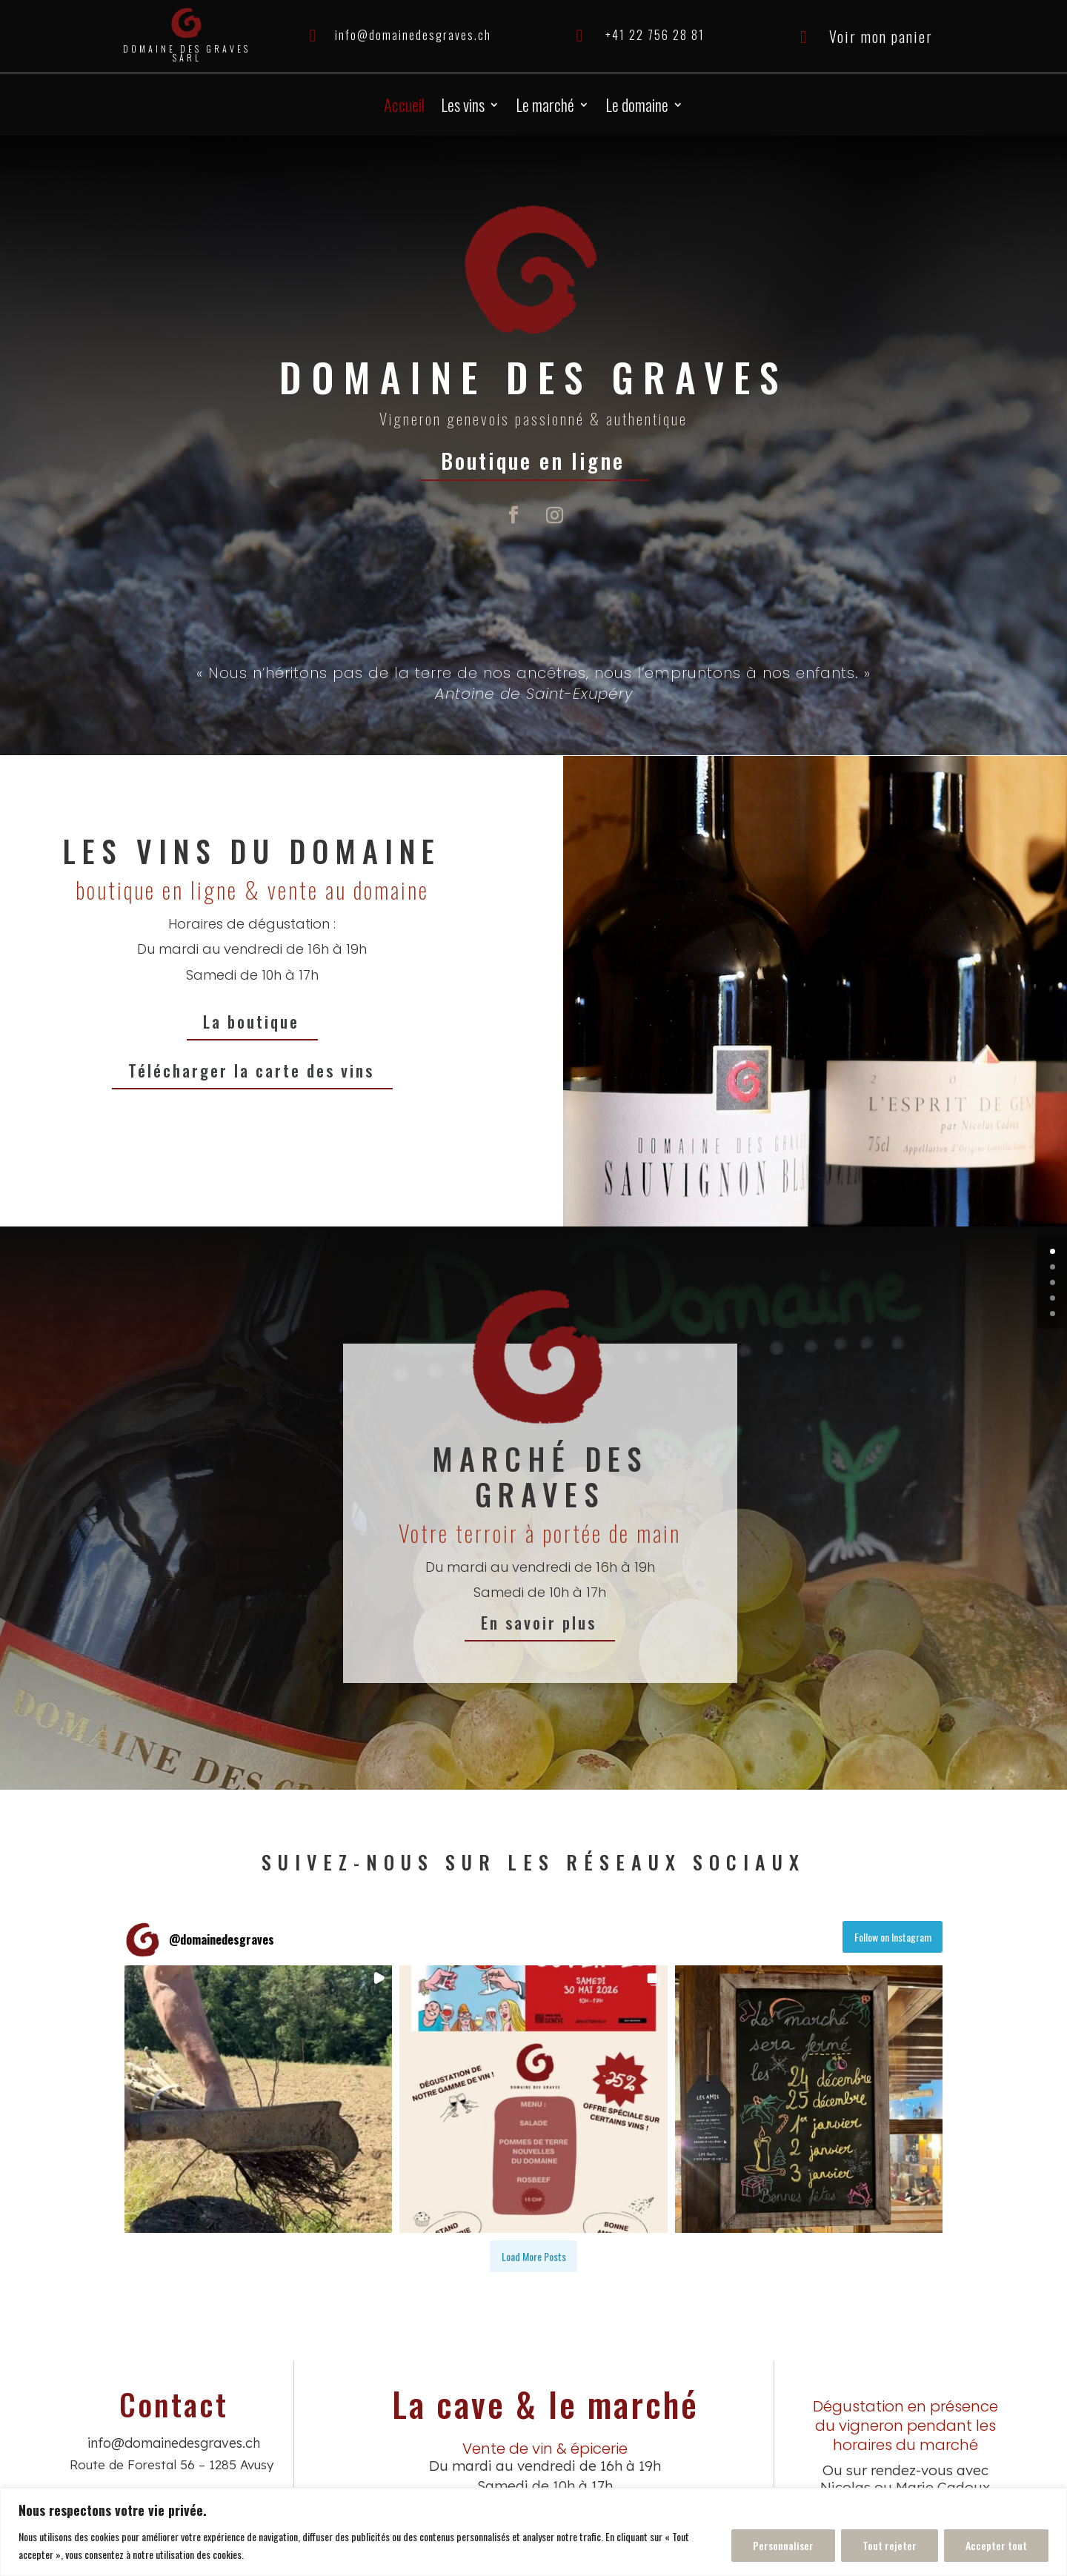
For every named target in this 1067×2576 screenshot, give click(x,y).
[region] (533, 2532)
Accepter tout (996, 2545)
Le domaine (636, 107)
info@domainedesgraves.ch (413, 35)
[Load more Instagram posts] (533, 2256)
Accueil (404, 107)
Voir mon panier (881, 36)
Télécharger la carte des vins (252, 1070)
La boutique (252, 1021)
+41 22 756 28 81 (655, 35)
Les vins (463, 107)
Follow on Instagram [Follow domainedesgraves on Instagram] (892, 1937)
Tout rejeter (889, 2545)
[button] (258, 2099)
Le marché (545, 107)
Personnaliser (783, 2545)
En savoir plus (570, 1622)
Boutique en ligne (534, 460)
